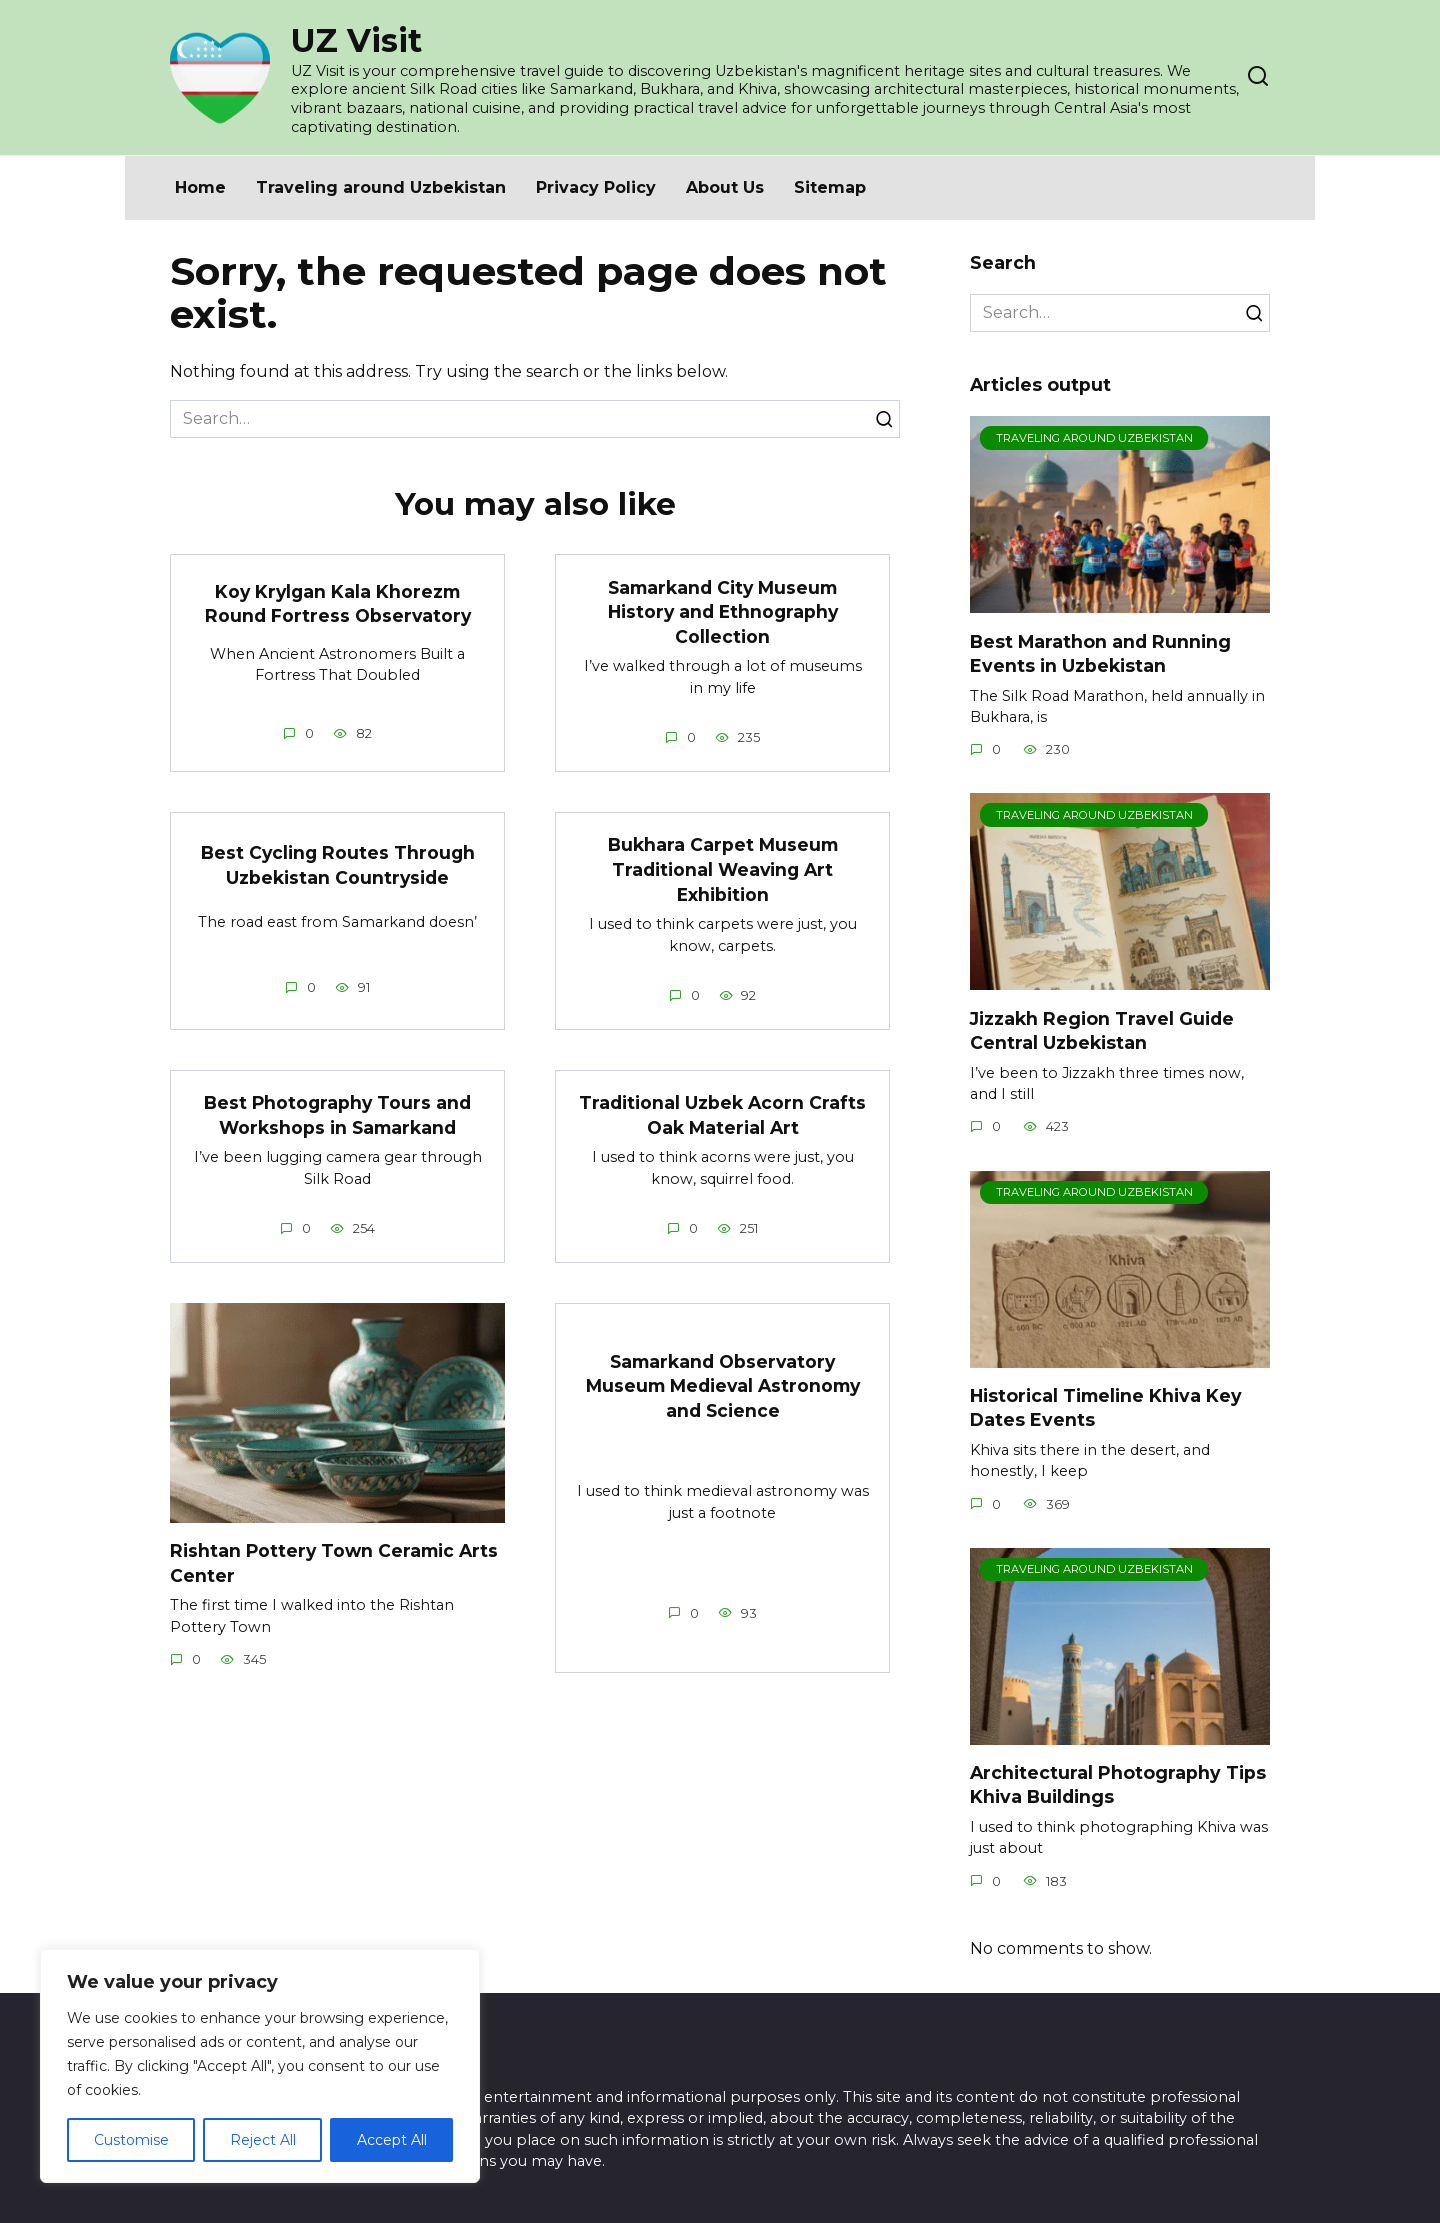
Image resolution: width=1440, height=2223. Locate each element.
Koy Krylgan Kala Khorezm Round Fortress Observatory (338, 604)
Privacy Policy (596, 187)
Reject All (263, 2140)
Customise (131, 2140)
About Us (725, 187)
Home (200, 187)
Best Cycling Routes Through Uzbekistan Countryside (337, 865)
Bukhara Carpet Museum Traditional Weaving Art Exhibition (723, 869)
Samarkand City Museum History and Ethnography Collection (723, 611)
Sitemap (830, 187)
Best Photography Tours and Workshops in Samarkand (338, 1115)
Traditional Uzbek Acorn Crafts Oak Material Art (722, 1115)
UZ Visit (356, 40)
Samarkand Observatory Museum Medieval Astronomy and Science (723, 1386)
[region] (260, 2066)
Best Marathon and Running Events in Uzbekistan (1100, 653)
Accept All (392, 2140)
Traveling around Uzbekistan (381, 187)
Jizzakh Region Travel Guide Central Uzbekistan (1102, 1030)
